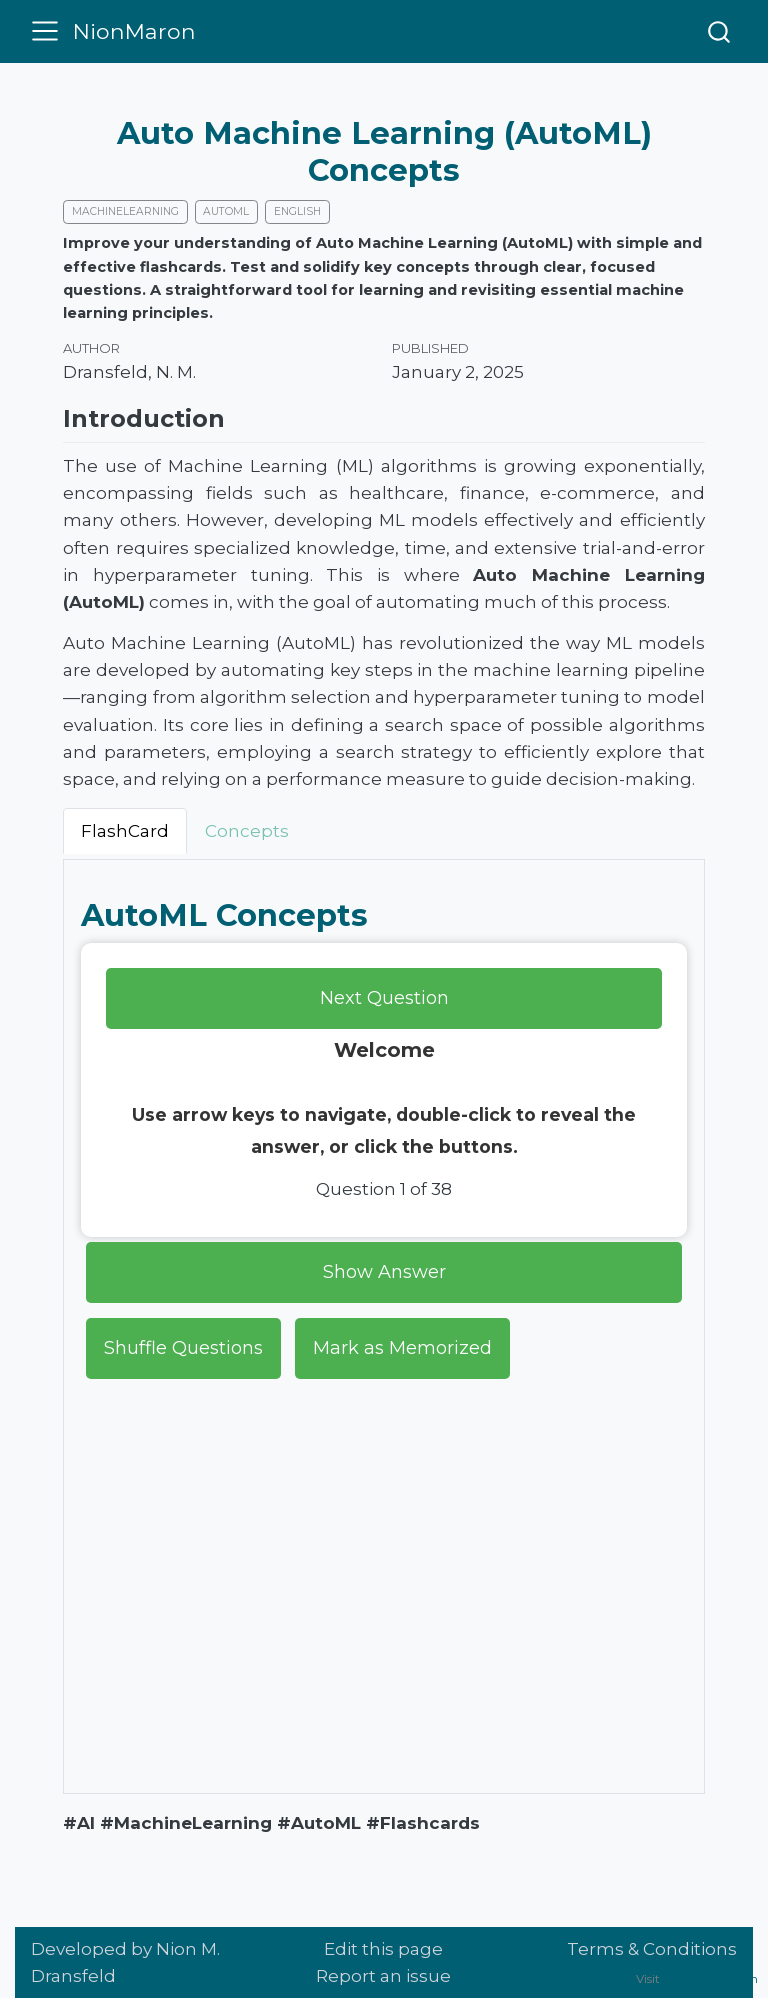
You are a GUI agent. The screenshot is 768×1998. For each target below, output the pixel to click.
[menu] (46, 31)
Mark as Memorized (402, 1347)
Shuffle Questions (183, 1347)
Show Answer (384, 1271)
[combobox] (719, 30)
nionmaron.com (710, 1978)
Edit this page (383, 1949)
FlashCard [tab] (125, 830)
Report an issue (383, 1976)
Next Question (384, 997)
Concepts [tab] (247, 830)
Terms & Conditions (652, 1949)
